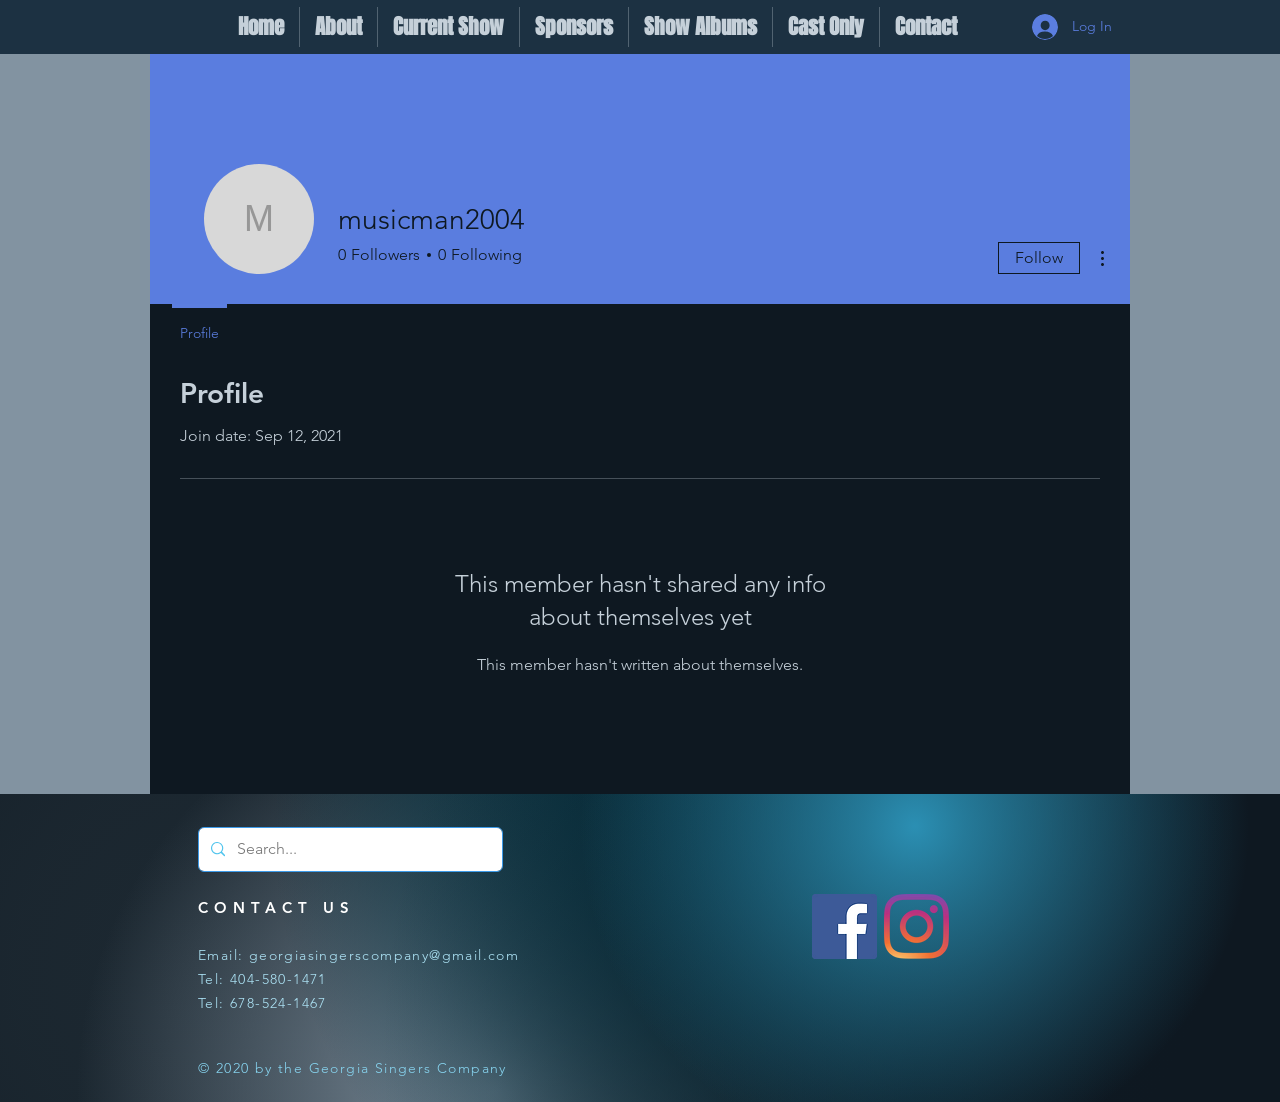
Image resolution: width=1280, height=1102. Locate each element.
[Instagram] (916, 926)
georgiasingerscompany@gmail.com (384, 955)
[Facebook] (844, 926)
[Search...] (348, 849)
